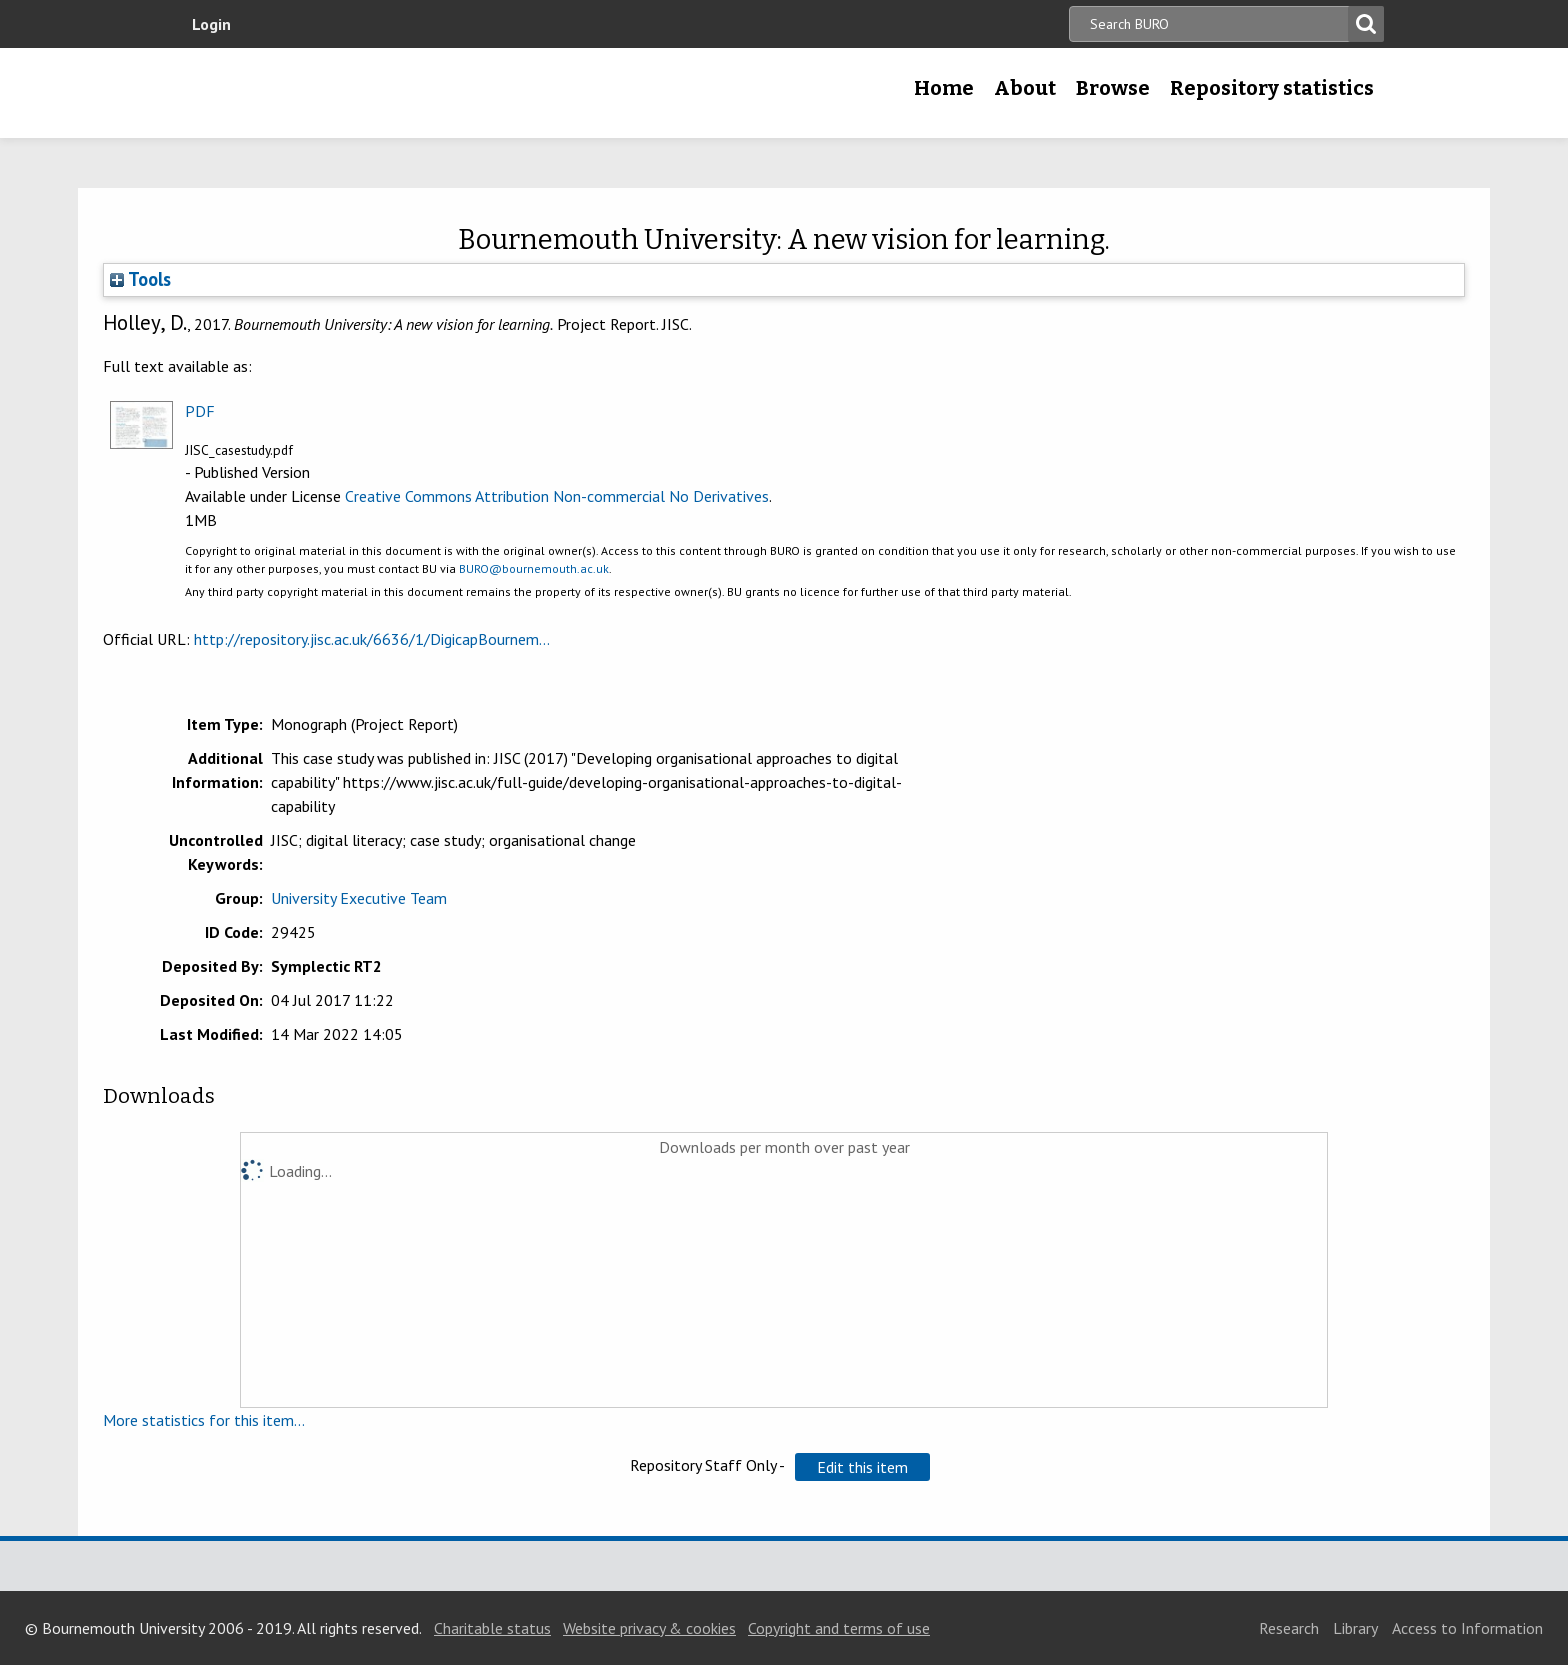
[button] (862, 1467)
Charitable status (492, 1628)
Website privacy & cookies (649, 1628)
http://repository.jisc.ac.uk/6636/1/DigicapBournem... (372, 639)
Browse (1113, 88)
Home (944, 88)
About (1025, 88)
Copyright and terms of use (839, 1628)
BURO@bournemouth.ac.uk (534, 568)
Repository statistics (1272, 88)
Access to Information (1467, 1628)
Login (211, 24)
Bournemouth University (324, 93)
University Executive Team (359, 898)
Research (1289, 1628)
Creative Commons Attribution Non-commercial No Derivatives (557, 496)
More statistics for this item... (204, 1420)
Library (1355, 1628)
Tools (140, 279)
